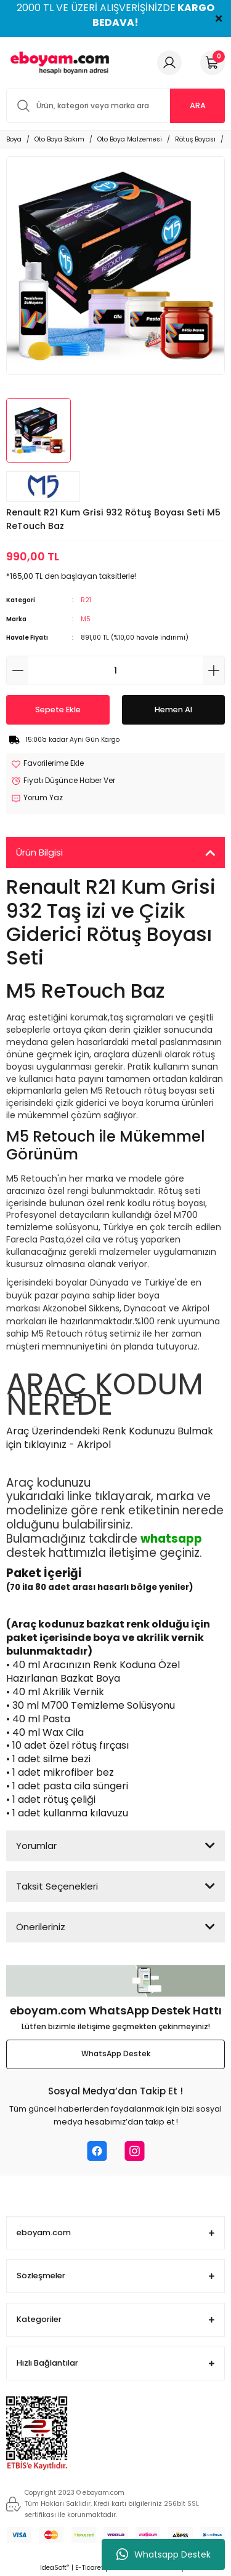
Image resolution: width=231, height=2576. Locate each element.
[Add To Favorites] (47, 764)
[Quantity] (115, 670)
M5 (86, 619)
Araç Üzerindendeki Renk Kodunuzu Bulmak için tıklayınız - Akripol (109, 1438)
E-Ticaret (89, 2567)
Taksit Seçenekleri (57, 1886)
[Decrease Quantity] (17, 670)
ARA (198, 105)
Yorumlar (36, 1845)
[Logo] (58, 62)
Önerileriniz (40, 1926)
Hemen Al (173, 709)
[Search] (115, 106)
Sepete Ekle (58, 709)
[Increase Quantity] (213, 670)
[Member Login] (169, 62)
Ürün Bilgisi (39, 852)
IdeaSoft (54, 2567)
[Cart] (212, 62)
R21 (86, 600)
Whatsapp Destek (163, 2554)
